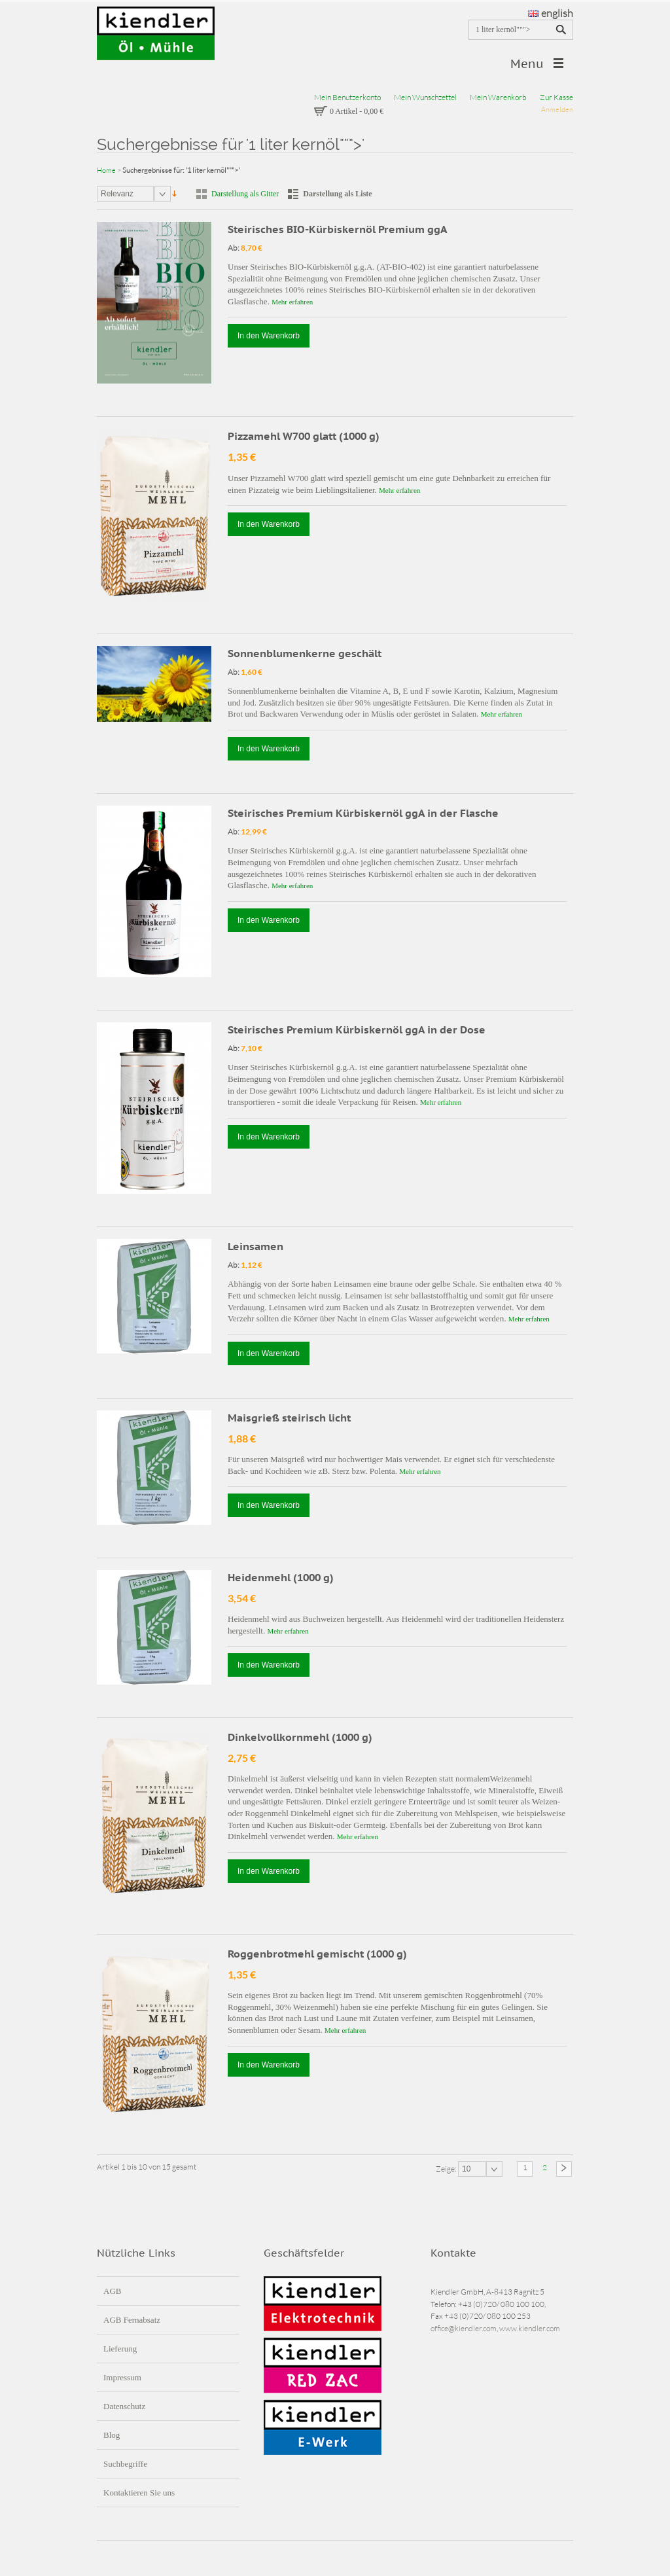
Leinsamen (255, 1246)
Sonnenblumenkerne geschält (304, 653)
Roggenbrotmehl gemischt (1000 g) (317, 1953)
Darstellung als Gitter (245, 193)
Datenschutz (124, 2406)
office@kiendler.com (464, 2328)
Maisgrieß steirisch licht (289, 1417)
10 (466, 2169)
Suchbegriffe (125, 2464)
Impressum (122, 2377)
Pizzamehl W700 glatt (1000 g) (303, 435)
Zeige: (447, 2168)
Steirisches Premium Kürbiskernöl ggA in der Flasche (363, 812)
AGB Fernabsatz (131, 2320)
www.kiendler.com (529, 2328)
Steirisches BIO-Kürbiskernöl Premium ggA (338, 229)
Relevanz (117, 193)
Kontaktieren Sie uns (139, 2492)
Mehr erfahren (292, 302)
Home (106, 170)
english (550, 13)
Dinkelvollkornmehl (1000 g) (300, 1737)
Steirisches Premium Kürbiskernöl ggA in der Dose (356, 1029)
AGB (112, 2291)
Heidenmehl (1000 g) (281, 1577)
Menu (527, 63)
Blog (111, 2435)
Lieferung (120, 2348)
